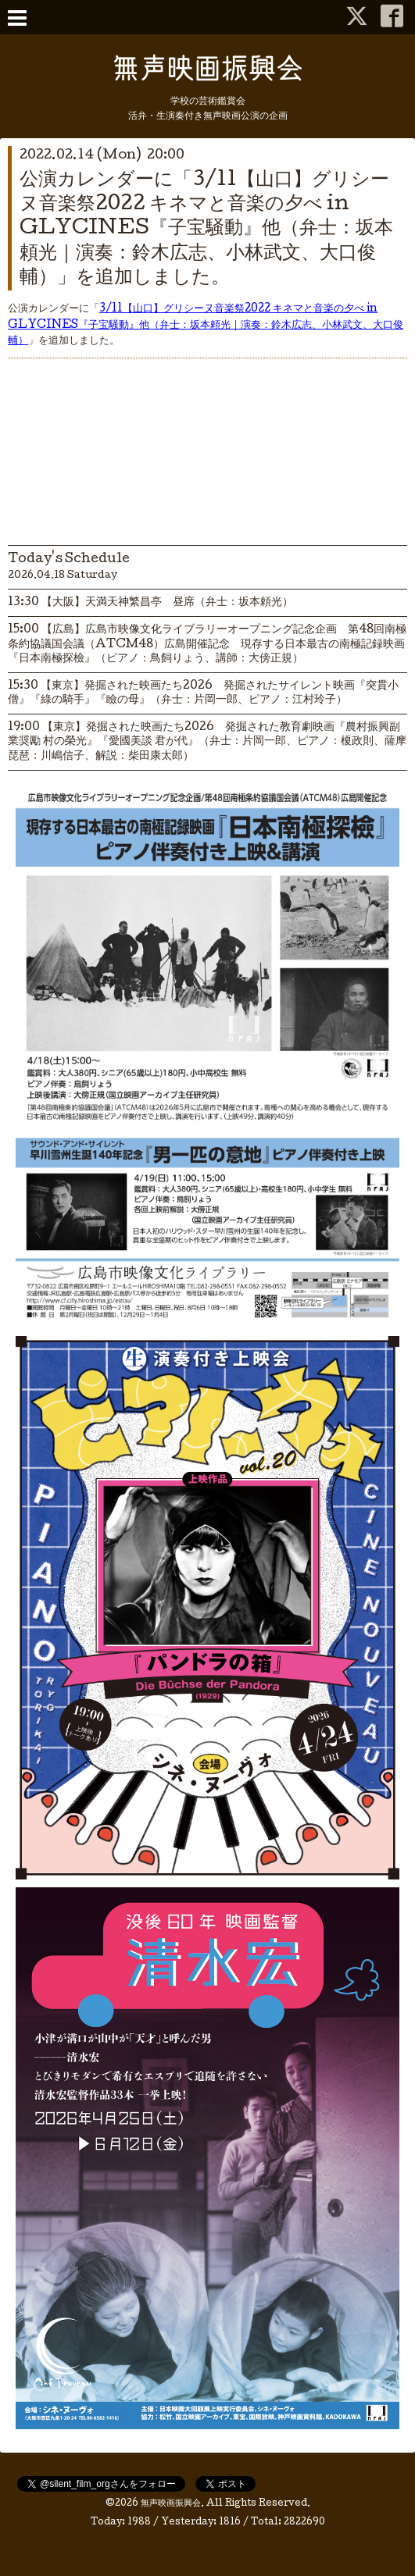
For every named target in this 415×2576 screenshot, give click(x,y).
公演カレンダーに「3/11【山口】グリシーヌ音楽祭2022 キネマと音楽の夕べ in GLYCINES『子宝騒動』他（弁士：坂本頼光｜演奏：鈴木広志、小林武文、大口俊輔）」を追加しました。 (206, 229)
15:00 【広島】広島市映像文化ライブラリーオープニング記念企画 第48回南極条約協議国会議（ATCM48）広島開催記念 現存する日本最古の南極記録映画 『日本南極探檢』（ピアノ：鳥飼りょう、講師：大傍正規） (207, 644)
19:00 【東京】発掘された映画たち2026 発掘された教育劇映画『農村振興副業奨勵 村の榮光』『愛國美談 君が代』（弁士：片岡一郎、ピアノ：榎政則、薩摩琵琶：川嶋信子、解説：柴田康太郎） (207, 741)
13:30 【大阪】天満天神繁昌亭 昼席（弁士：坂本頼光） (150, 603)
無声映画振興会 (171, 2504)
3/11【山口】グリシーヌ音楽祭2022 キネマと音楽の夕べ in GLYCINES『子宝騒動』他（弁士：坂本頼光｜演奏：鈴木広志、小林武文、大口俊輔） (205, 325)
